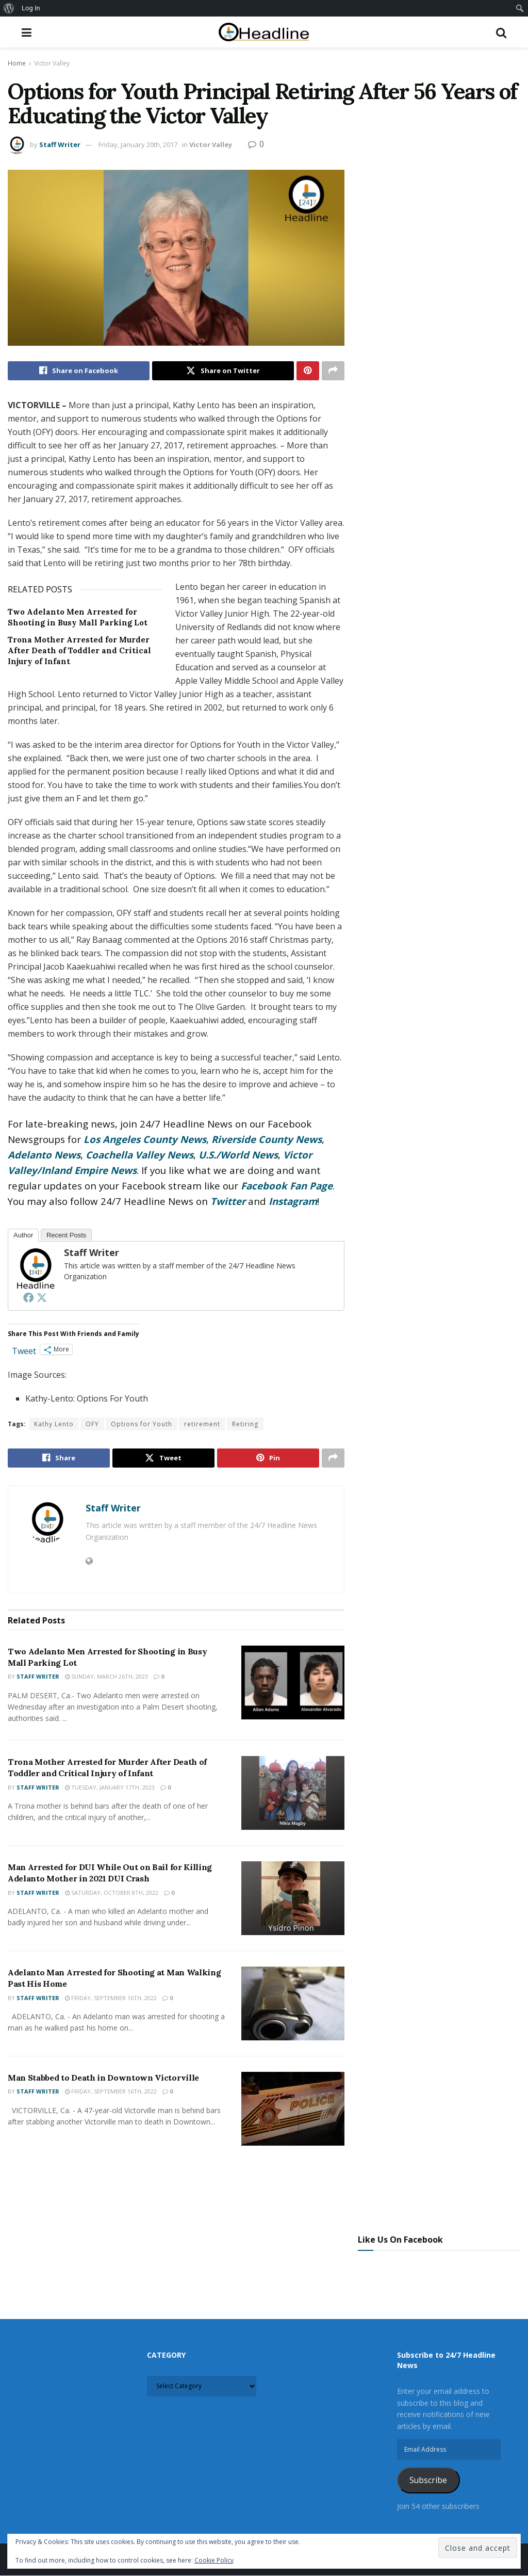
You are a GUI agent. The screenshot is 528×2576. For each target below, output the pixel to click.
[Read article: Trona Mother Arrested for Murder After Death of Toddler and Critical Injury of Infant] (292, 1793)
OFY (92, 1424)
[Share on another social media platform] (333, 371)
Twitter (227, 1201)
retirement (202, 1424)
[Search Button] (501, 32)
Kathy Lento (54, 1424)
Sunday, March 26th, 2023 (106, 1677)
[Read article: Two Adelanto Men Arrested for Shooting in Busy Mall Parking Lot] (292, 1683)
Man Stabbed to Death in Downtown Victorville (103, 2078)
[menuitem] (9, 8)
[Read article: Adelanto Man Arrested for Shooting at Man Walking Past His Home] (292, 2004)
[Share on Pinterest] (307, 371)
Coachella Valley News (139, 1155)
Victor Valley (52, 63)
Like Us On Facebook (400, 2240)
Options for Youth (141, 1424)
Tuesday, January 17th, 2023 (110, 1788)
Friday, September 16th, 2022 (111, 1998)
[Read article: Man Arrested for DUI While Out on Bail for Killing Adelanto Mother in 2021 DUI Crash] (292, 1899)
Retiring (245, 1424)
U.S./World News (238, 1155)
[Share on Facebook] (79, 371)
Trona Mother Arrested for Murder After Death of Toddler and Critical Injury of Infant (79, 651)
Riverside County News (266, 1139)
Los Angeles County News (145, 1139)
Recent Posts (66, 1235)
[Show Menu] (26, 32)
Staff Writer (59, 144)
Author (23, 1235)
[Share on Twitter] (223, 371)
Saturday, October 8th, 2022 (111, 1893)
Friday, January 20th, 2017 (137, 144)
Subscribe (428, 2481)
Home (17, 63)
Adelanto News (44, 1155)
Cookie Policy (214, 2560)
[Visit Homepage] (264, 32)
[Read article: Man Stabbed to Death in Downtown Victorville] (292, 2109)
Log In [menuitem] (31, 8)
